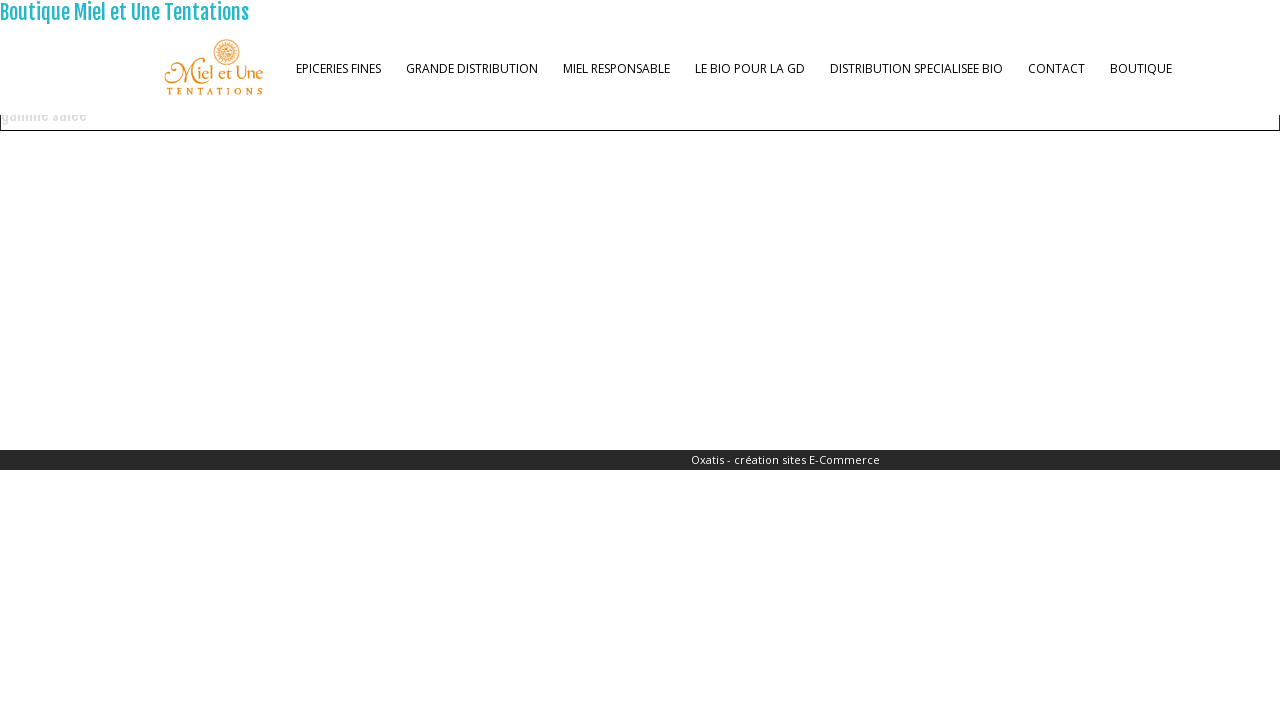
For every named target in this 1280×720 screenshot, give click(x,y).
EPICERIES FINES (338, 68)
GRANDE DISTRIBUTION (472, 68)
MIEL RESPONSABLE (616, 68)
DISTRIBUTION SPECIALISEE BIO (916, 68)
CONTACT (1056, 68)
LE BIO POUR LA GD (750, 68)
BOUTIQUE (1141, 68)
